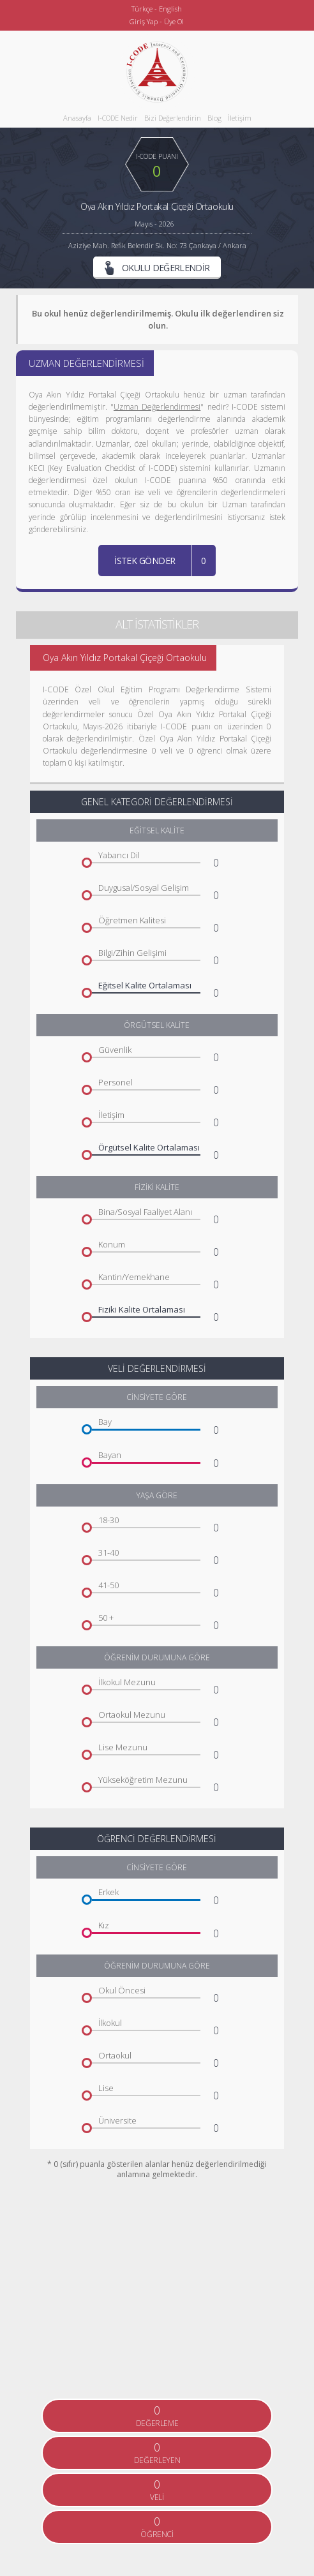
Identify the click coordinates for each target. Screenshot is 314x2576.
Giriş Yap (144, 21)
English (170, 8)
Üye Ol (174, 21)
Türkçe (142, 8)
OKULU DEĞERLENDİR (157, 268)
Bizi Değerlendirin (172, 118)
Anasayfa (77, 118)
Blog (214, 118)
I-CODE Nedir (118, 118)
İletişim (239, 118)
